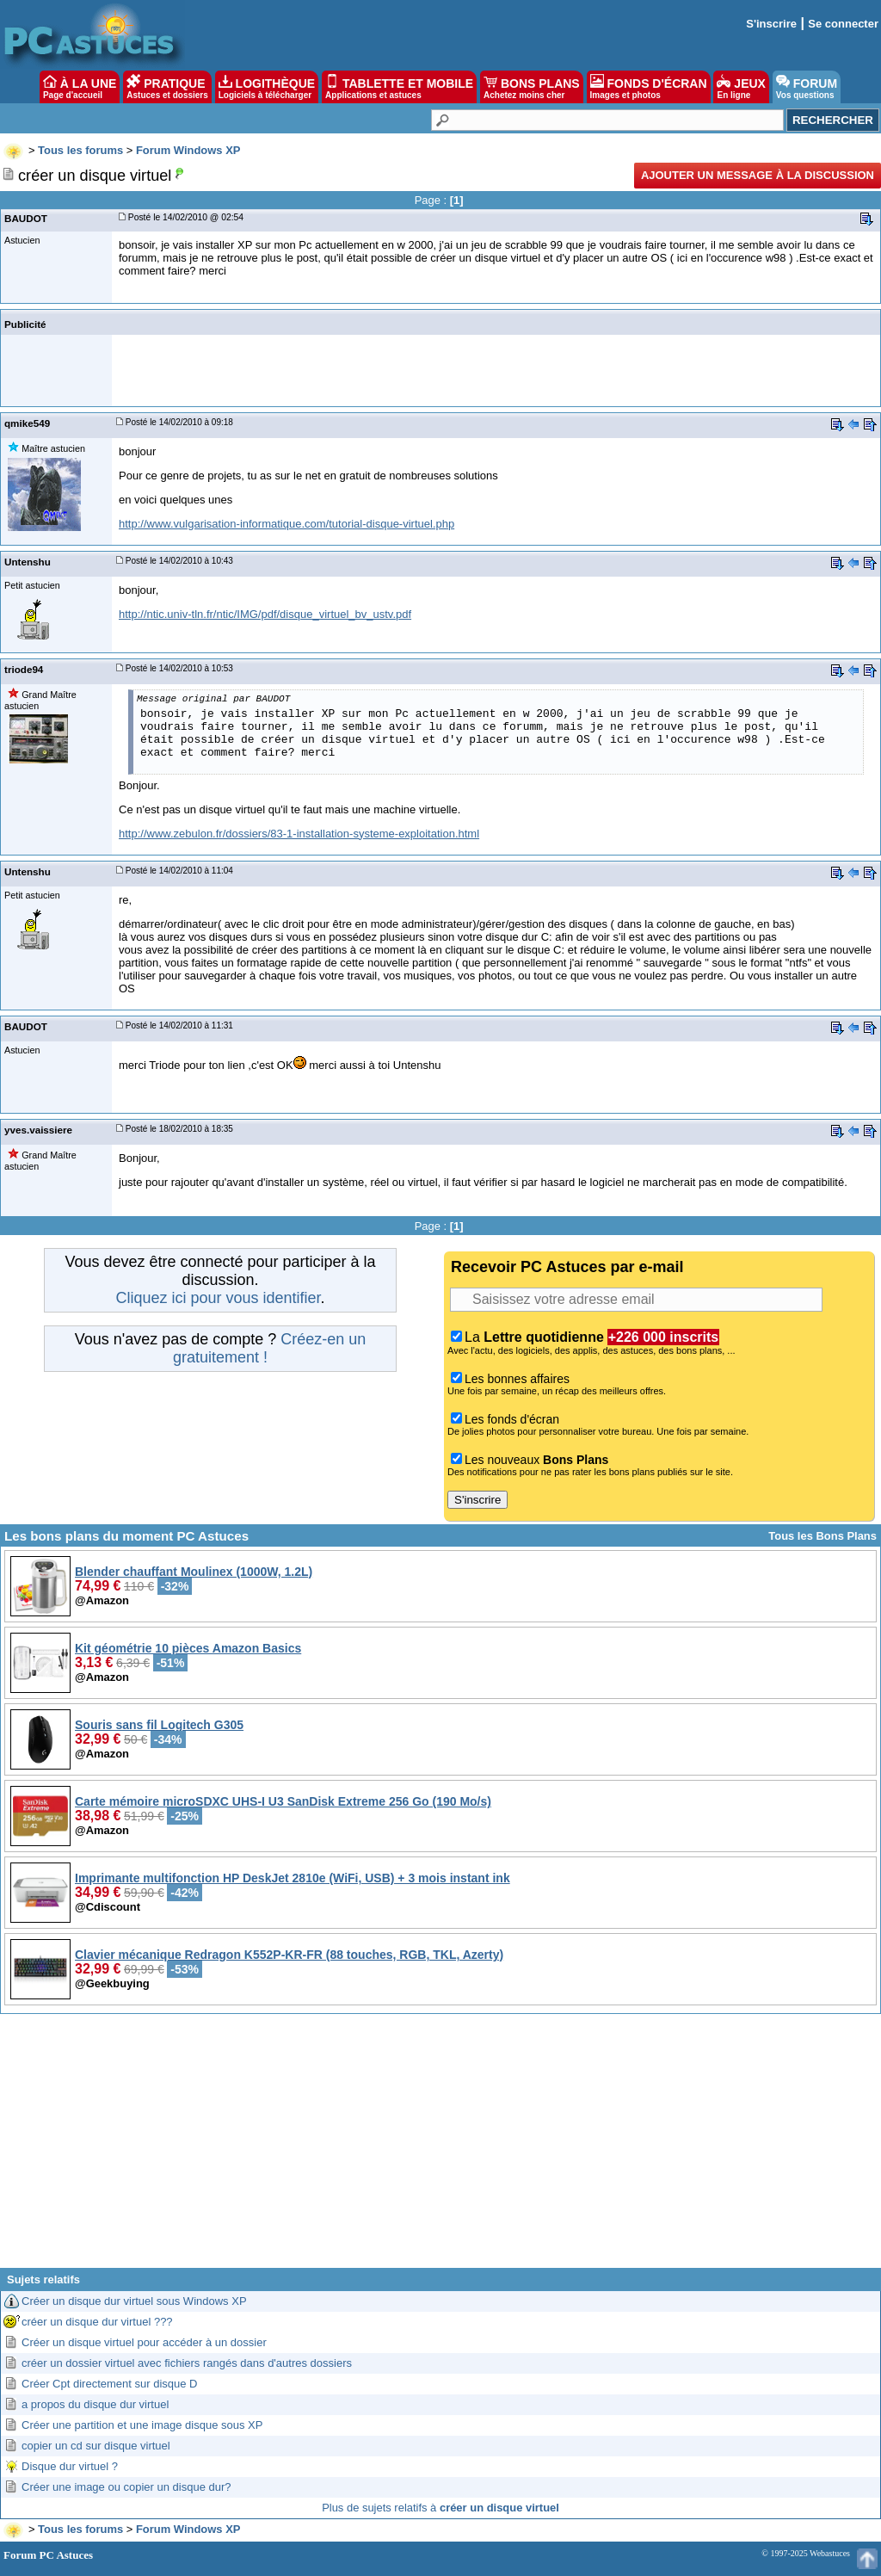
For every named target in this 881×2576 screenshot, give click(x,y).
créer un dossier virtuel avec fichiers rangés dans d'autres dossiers (187, 2363)
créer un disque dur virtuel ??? (97, 2321)
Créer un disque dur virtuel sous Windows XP (134, 2301)
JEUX (741, 87)
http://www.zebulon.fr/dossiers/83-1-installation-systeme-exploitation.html (299, 833)
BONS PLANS (532, 87)
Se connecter (843, 23)
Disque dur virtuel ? (70, 2466)
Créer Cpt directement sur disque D (109, 2383)
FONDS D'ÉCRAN (648, 87)
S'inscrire (771, 23)
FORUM (806, 87)
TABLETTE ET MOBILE (399, 87)
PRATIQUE (167, 87)
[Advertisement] (440, 2147)
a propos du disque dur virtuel (95, 2404)
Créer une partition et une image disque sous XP (142, 2424)
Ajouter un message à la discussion (757, 175)
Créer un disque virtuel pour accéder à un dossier (144, 2342)
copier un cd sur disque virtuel (96, 2445)
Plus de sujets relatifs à (440, 2507)
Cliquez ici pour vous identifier (217, 1298)
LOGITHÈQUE (267, 87)
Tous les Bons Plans (822, 1535)
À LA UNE (79, 87)
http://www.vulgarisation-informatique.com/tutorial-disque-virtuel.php (286, 523)
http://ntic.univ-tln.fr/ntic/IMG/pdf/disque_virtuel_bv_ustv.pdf (265, 614)
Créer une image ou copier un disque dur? (126, 2486)
